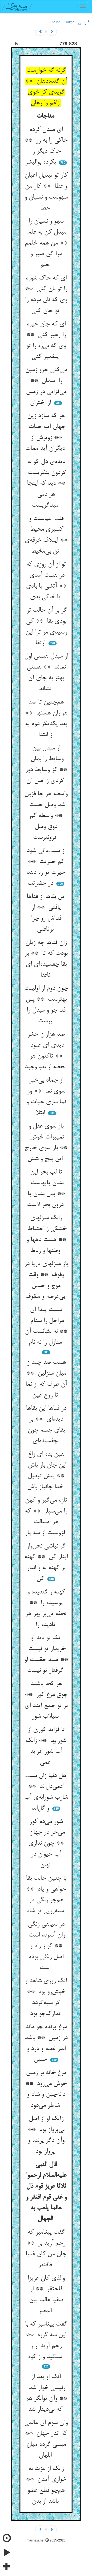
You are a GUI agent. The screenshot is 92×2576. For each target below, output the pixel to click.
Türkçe (69, 22)
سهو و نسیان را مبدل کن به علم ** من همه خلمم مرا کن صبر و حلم (46, 243)
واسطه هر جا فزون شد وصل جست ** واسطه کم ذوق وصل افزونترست (46, 815)
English (55, 22)
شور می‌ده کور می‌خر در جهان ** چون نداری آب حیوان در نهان (46, 1843)
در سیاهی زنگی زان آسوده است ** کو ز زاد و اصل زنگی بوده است (46, 1946)
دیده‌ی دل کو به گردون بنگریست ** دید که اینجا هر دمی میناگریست (46, 483)
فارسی (83, 22)
